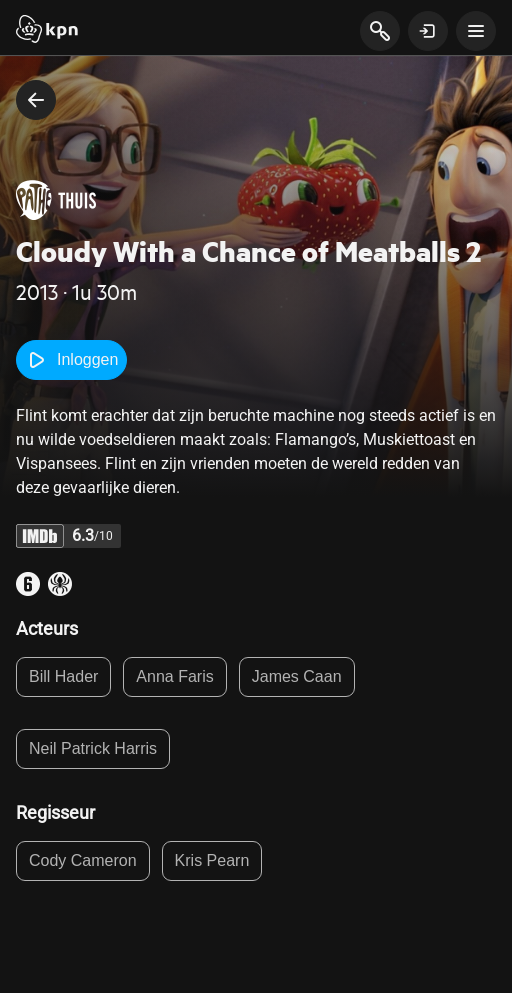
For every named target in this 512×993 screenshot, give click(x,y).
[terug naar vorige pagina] (36, 100)
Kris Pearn (212, 860)
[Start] (47, 31)
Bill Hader (63, 676)
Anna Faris (174, 676)
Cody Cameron (83, 860)
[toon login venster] (428, 31)
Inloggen (71, 360)
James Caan (297, 676)
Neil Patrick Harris (93, 748)
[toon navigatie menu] (476, 31)
